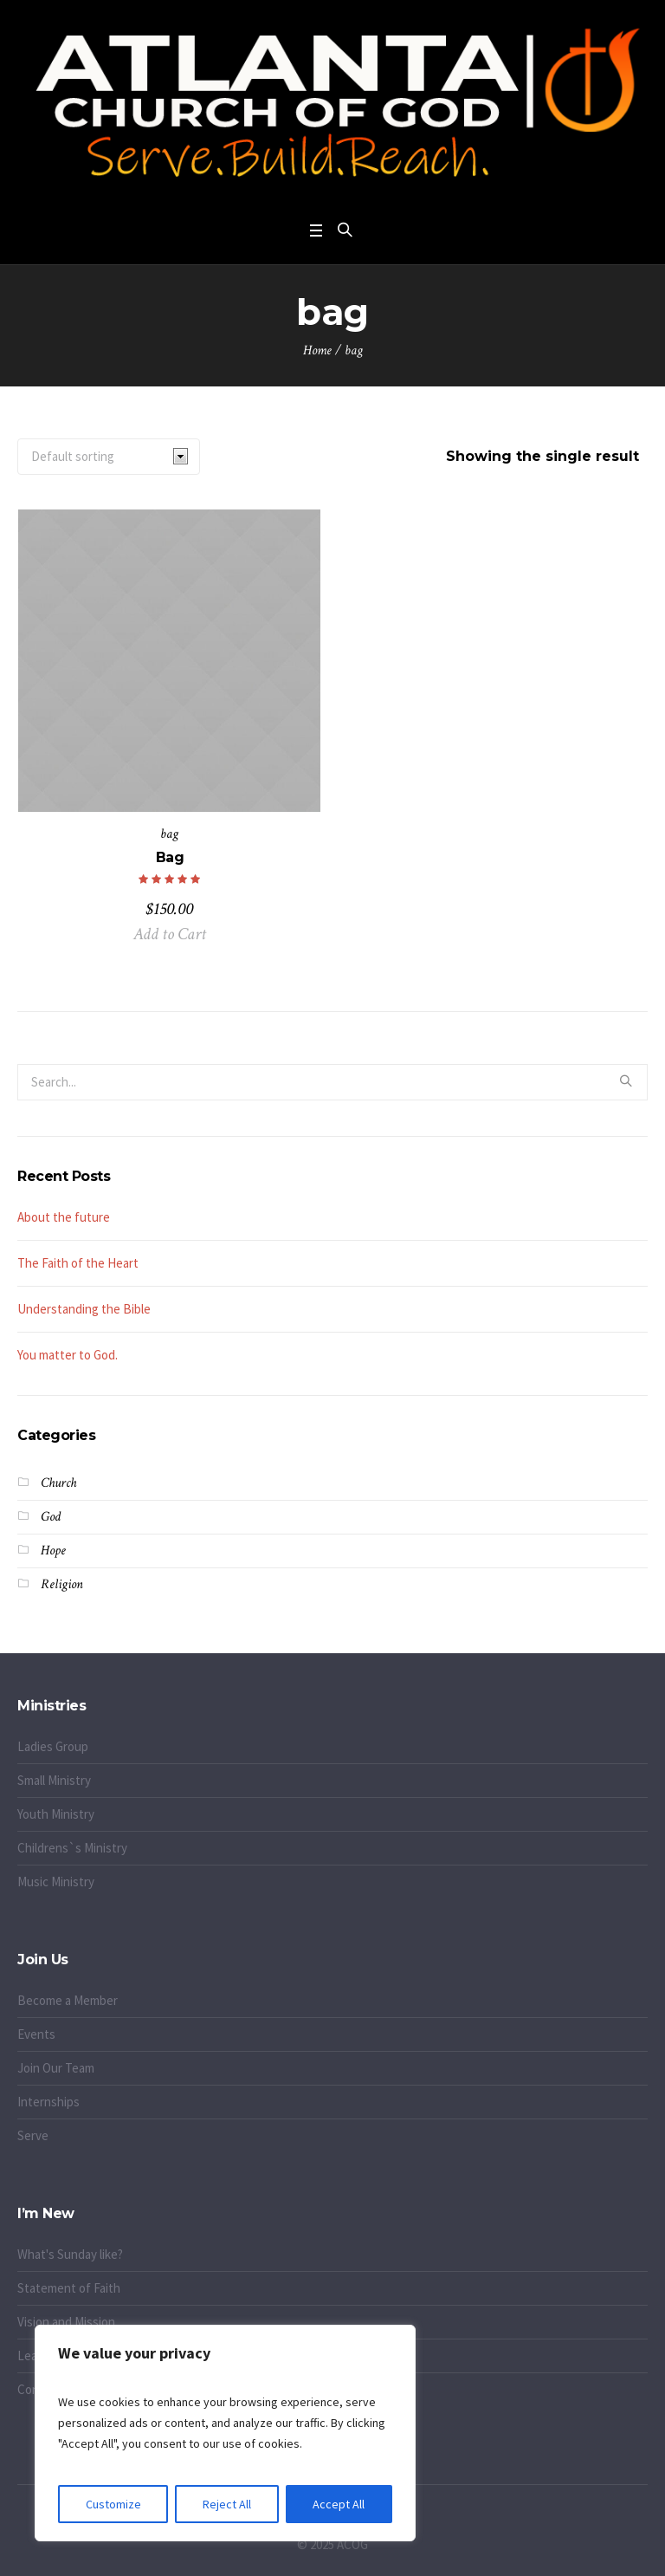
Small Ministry (54, 1780)
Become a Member (67, 2000)
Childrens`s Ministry (72, 1848)
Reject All (227, 2504)
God (51, 1517)
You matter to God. (67, 1354)
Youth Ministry (55, 1814)
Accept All (339, 2504)
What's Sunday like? (70, 2254)
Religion (62, 1584)
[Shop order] (108, 456)
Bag (170, 857)
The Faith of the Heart (78, 1263)
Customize (113, 2504)
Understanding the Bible (84, 1309)
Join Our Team (55, 2068)
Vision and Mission (66, 2321)
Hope (53, 1550)
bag (169, 834)
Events (36, 2034)
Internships (48, 2101)
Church (58, 1483)
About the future (63, 1217)
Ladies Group (52, 1746)
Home (317, 350)
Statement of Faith (68, 2288)
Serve (32, 2135)
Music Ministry (55, 1881)
